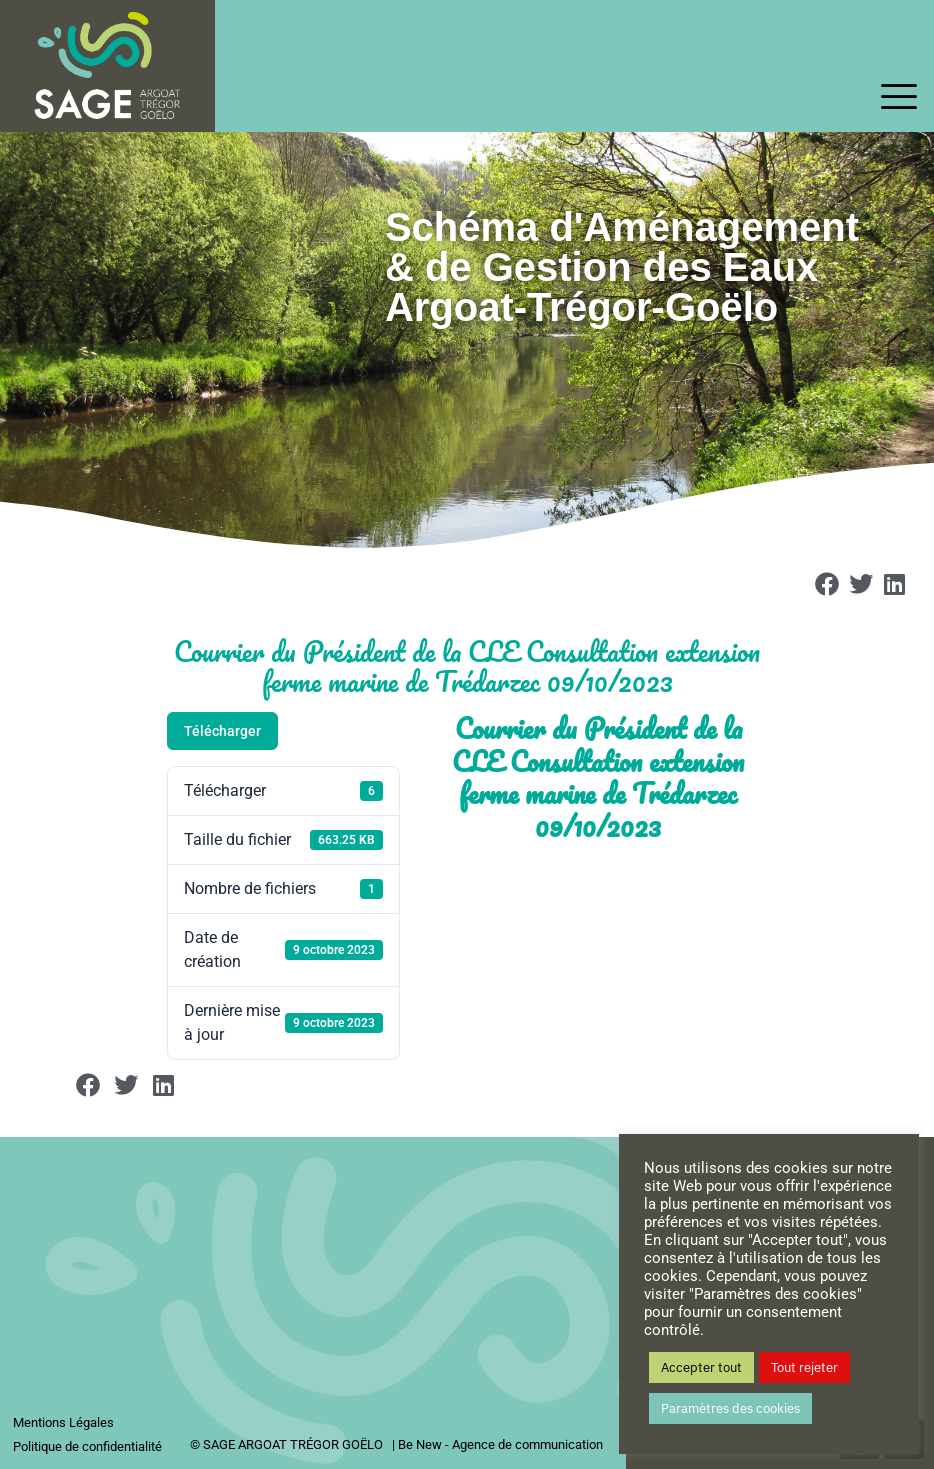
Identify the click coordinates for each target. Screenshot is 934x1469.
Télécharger (222, 731)
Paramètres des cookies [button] (730, 1408)
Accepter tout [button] (701, 1367)
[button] (828, 584)
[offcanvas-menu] (899, 98)
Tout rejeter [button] (804, 1367)
